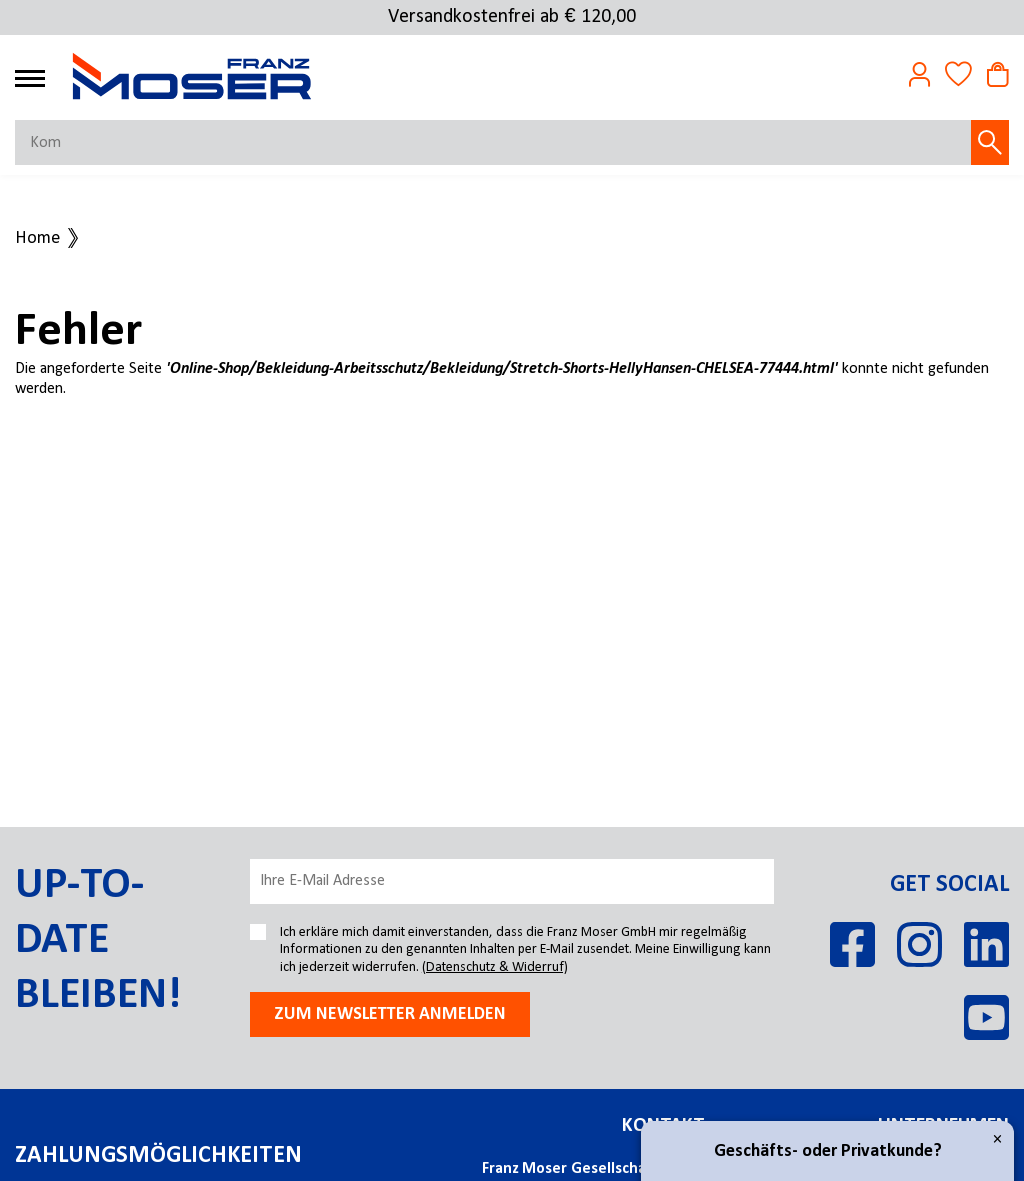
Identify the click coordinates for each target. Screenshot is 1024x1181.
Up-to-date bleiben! (98, 941)
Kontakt (663, 1126)
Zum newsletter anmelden (390, 1014)
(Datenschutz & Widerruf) (495, 967)
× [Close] (997, 1139)
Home (37, 239)
